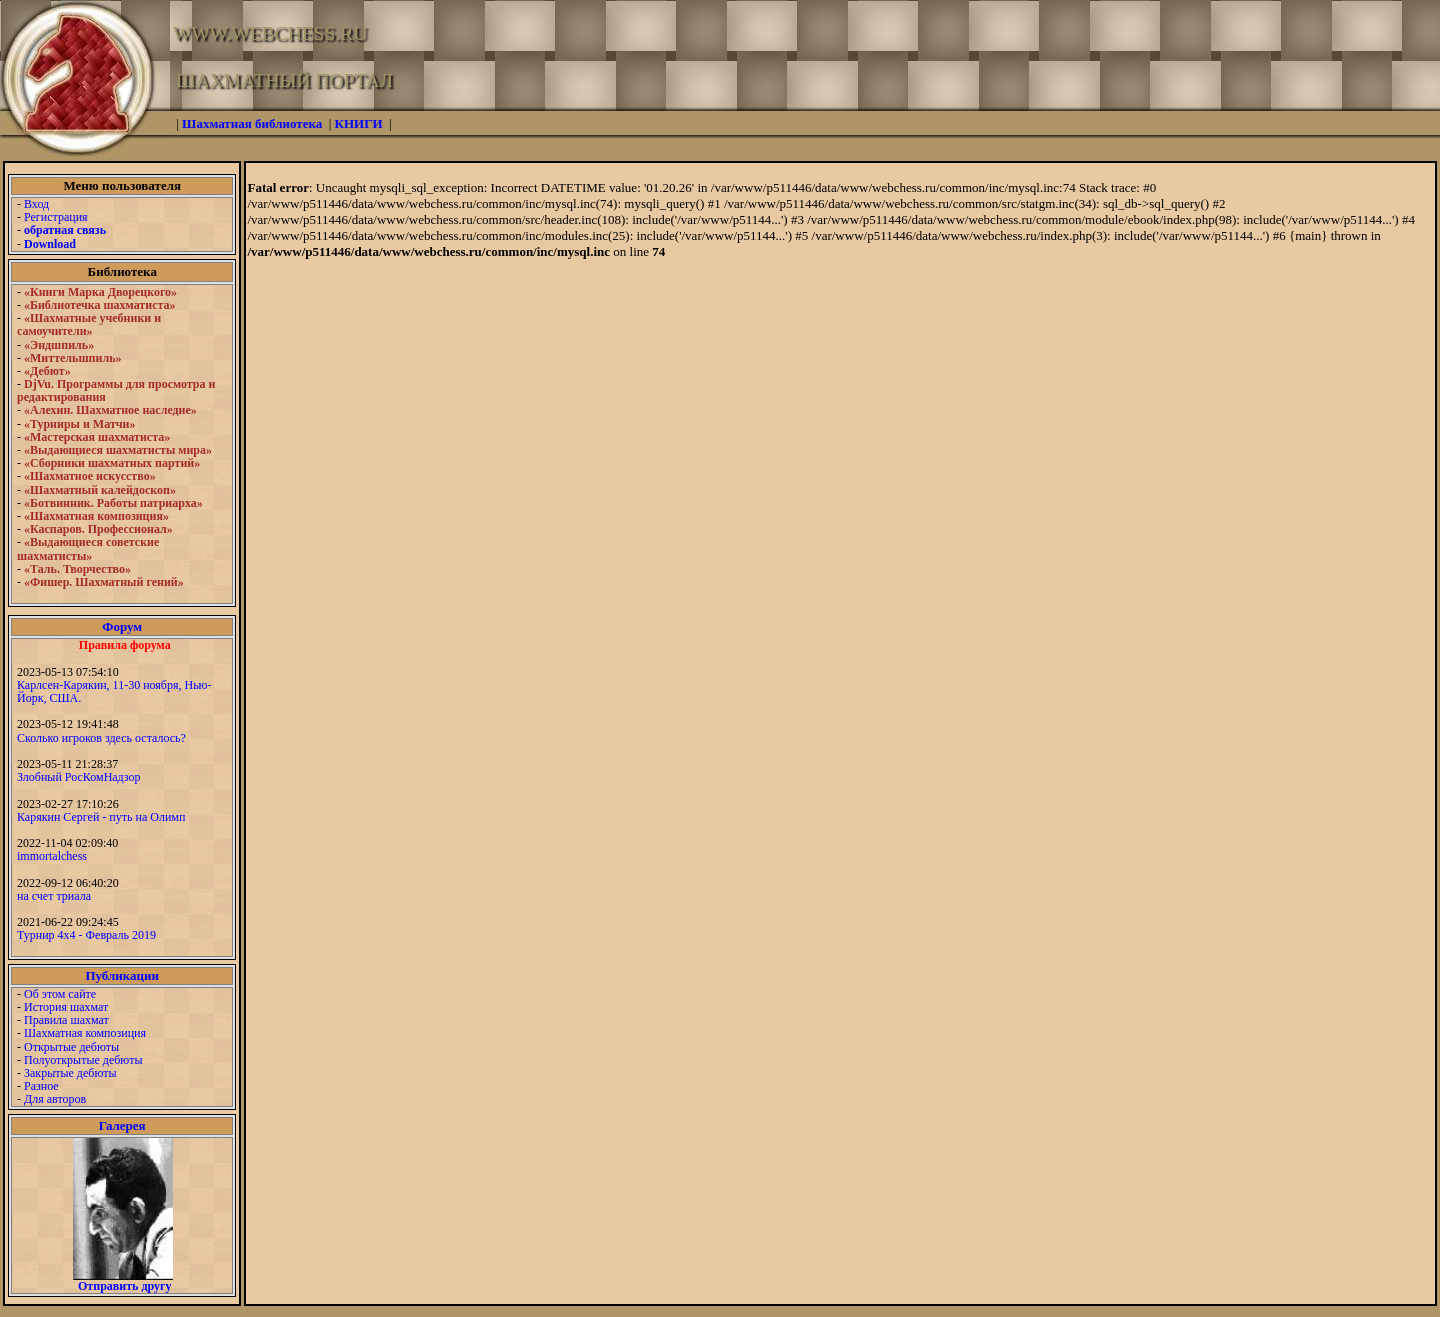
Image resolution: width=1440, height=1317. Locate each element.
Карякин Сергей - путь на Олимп (101, 817)
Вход (36, 204)
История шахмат (66, 1007)
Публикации (122, 975)
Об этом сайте (60, 994)
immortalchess (52, 856)
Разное (41, 1086)
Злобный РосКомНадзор (79, 777)
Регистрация (56, 217)
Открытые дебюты (71, 1047)
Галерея (122, 1125)
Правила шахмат (66, 1020)
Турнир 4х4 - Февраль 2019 (86, 935)
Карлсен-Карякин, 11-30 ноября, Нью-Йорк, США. (114, 691)
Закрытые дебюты (70, 1073)
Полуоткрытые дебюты (83, 1060)
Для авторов (55, 1099)
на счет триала (54, 896)
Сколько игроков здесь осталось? (101, 738)
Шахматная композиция (85, 1033)
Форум (122, 626)
